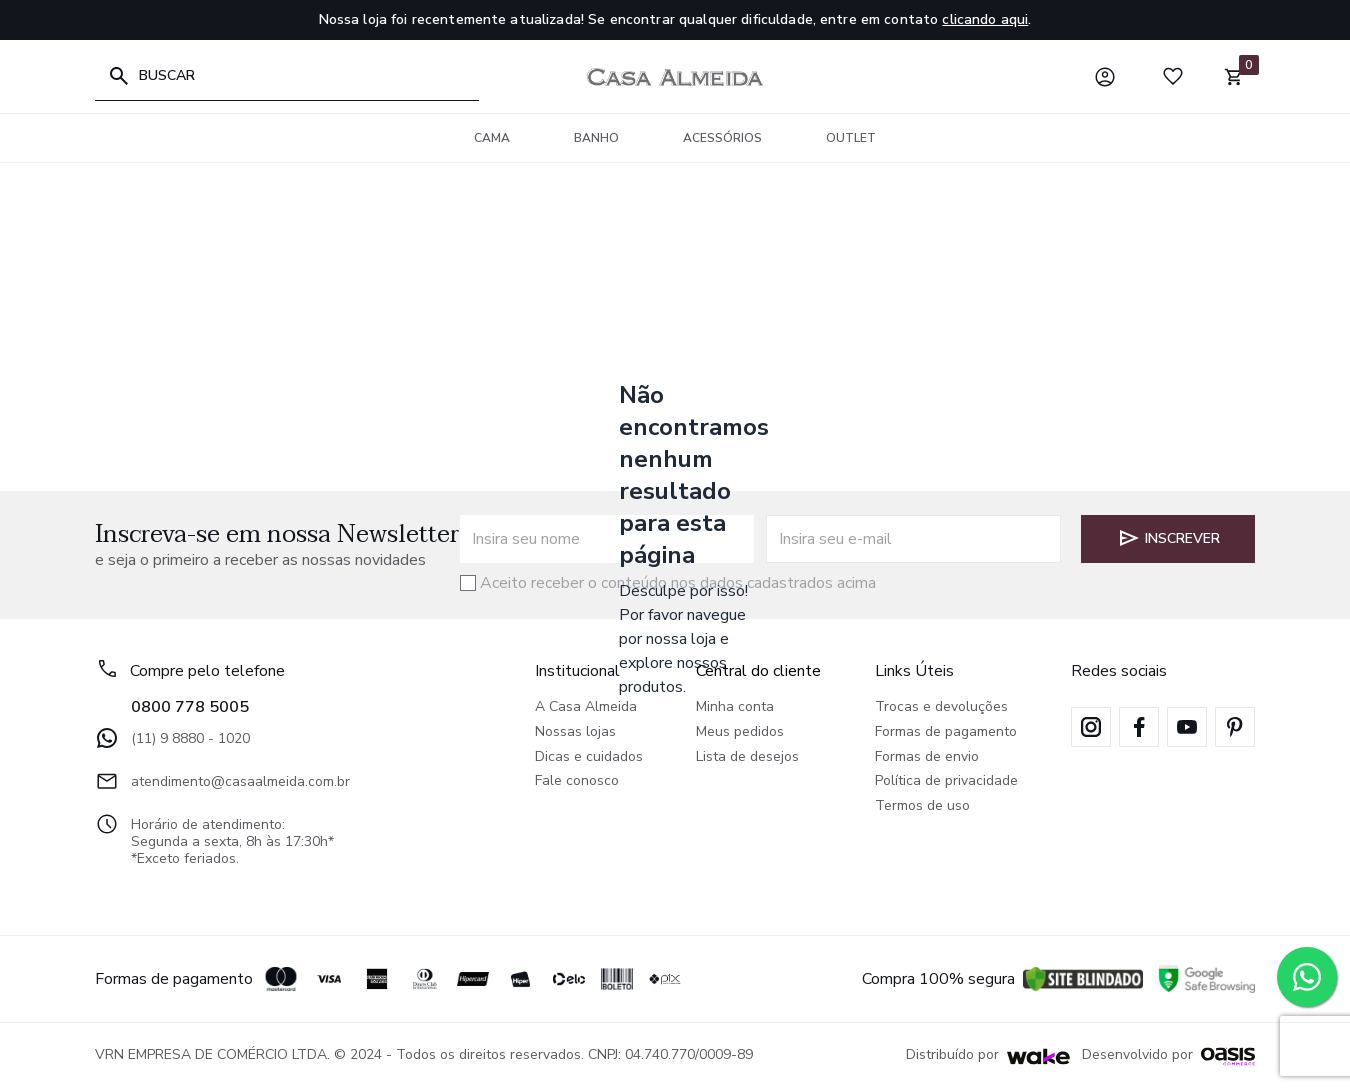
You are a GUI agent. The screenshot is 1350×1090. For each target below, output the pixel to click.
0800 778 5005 (190, 707)
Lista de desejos (747, 757)
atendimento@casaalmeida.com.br (222, 781)
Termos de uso (922, 806)
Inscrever (1168, 538)
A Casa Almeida (586, 707)
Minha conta (735, 707)
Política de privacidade (946, 781)
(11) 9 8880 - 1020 (172, 738)
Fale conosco (577, 781)
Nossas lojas (575, 732)
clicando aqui (985, 19)
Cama (492, 138)
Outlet (851, 138)
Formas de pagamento (946, 732)
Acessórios (722, 138)
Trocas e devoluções (941, 707)
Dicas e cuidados (589, 757)
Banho (596, 138)
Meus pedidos (740, 732)
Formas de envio (927, 757)
